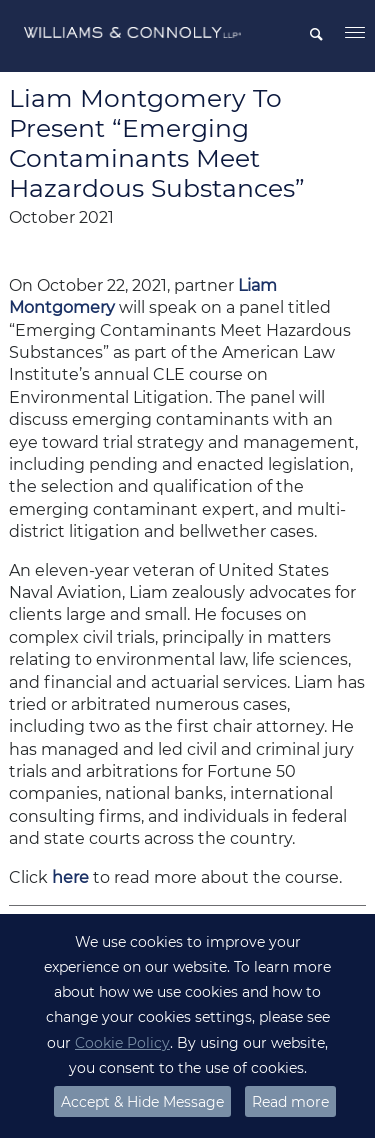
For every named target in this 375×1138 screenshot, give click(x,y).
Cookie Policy (122, 1043)
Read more (290, 1102)
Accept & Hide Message (142, 1102)
